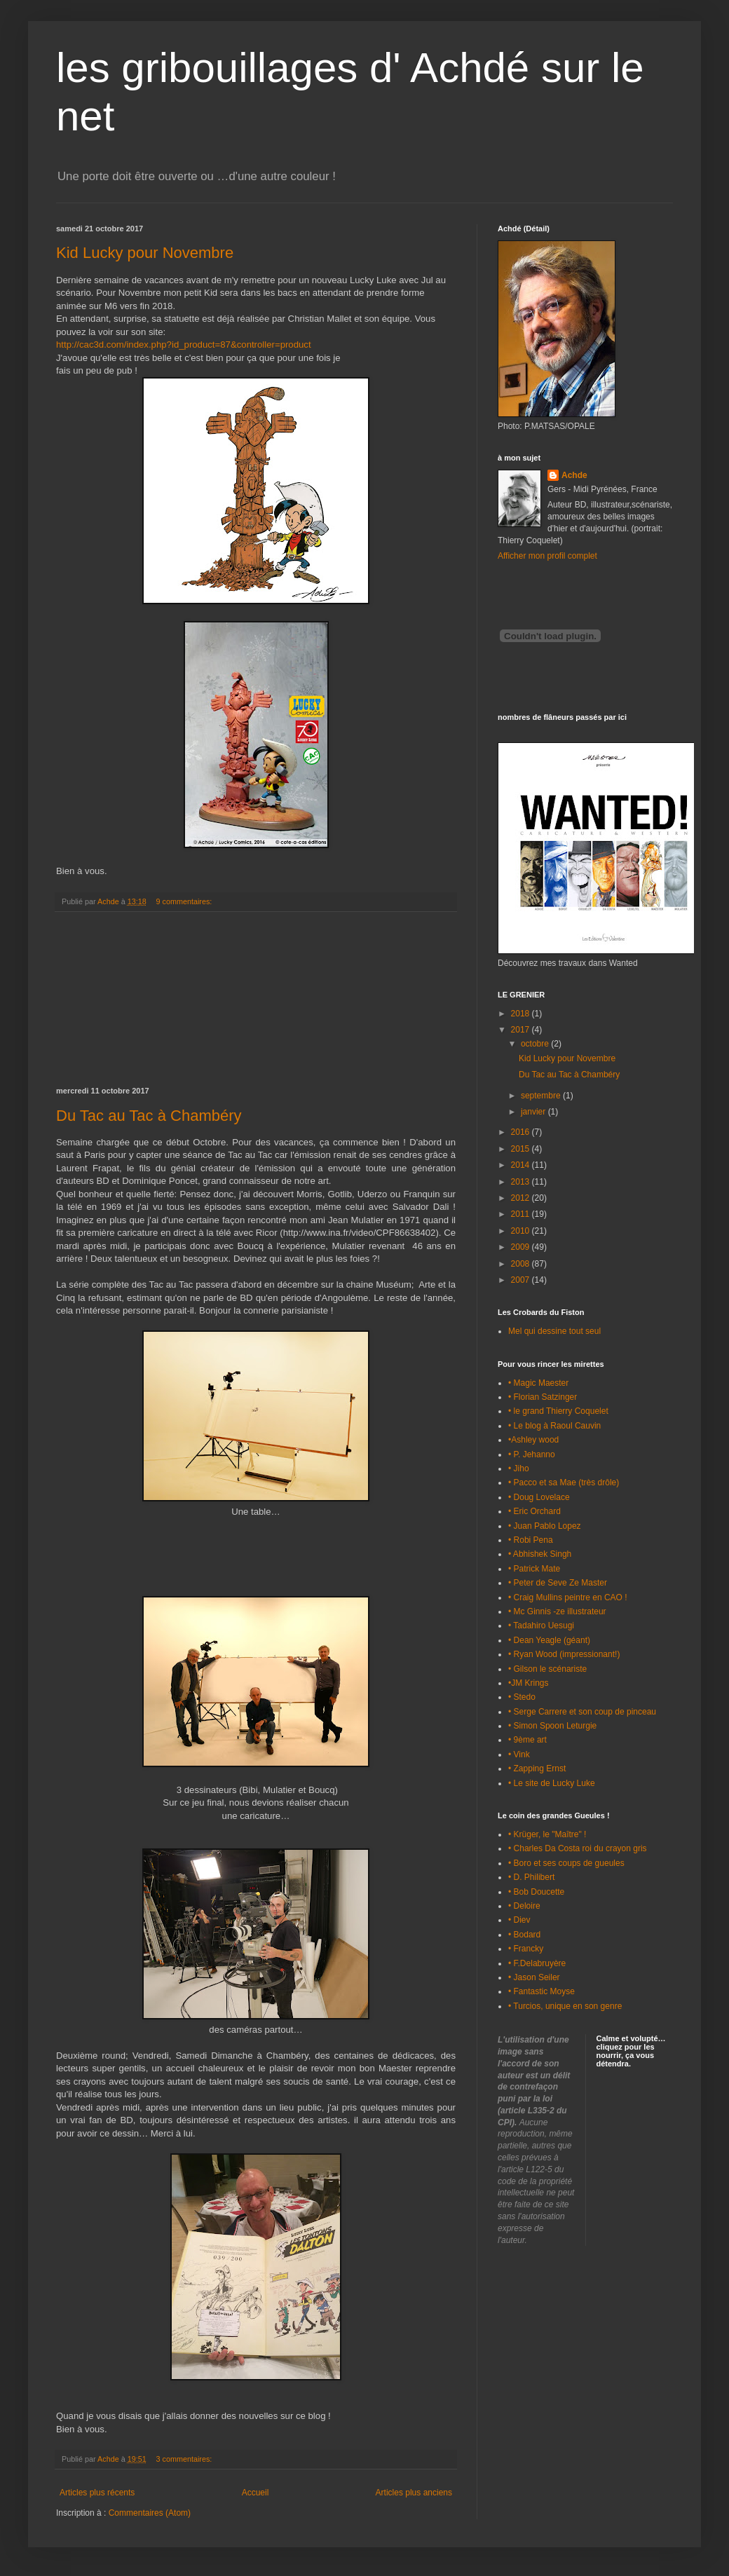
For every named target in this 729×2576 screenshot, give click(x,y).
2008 (521, 1264)
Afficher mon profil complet (547, 556)
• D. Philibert (531, 1877)
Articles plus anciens (414, 2492)
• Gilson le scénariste (547, 1669)
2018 (521, 1013)
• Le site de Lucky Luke (551, 1783)
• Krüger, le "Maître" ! (547, 1834)
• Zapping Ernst (537, 1768)
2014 (521, 1165)
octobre (536, 1044)
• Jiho (518, 1468)
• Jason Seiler (534, 1977)
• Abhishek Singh (539, 1554)
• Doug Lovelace (539, 1497)
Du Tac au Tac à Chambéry (149, 1115)
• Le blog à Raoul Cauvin (554, 1426)
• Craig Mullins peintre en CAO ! (567, 1597)
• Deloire (524, 1906)
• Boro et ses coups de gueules (566, 1863)
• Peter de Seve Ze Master (557, 1583)
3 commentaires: (185, 2459)
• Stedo (522, 1697)
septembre (542, 1095)
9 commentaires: (185, 901)
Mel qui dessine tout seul (554, 1331)
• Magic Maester (538, 1383)
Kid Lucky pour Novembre (144, 252)
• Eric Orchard (534, 1511)
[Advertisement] (256, 999)
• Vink (519, 1754)
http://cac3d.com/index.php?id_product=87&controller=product (183, 344)
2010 (521, 1231)
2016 (521, 1132)
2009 (521, 1247)
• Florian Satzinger (542, 1397)
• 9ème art (527, 1740)
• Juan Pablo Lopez (544, 1526)
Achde (574, 475)
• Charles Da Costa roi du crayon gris (577, 1848)
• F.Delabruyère (537, 1963)
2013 (521, 1182)
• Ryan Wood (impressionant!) (564, 1654)
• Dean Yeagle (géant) (549, 1640)
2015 (521, 1149)
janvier (534, 1112)
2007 (521, 1280)
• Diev (519, 1920)
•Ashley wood (533, 1440)
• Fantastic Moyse (541, 1991)
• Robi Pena (530, 1540)
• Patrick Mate (534, 1569)
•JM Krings (528, 1683)
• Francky (525, 1949)
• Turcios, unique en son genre (565, 2006)
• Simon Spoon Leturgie (552, 1726)
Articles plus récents (97, 2492)
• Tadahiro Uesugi (541, 1625)
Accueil (255, 2492)
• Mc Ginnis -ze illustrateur (557, 1611)
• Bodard (524, 1935)
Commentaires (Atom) (150, 2513)
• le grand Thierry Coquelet (558, 1411)
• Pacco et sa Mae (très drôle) (563, 1482)
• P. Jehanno (531, 1454)
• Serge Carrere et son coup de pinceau (582, 1712)
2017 (521, 1030)
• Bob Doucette (536, 1892)
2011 (521, 1214)
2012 (521, 1198)
